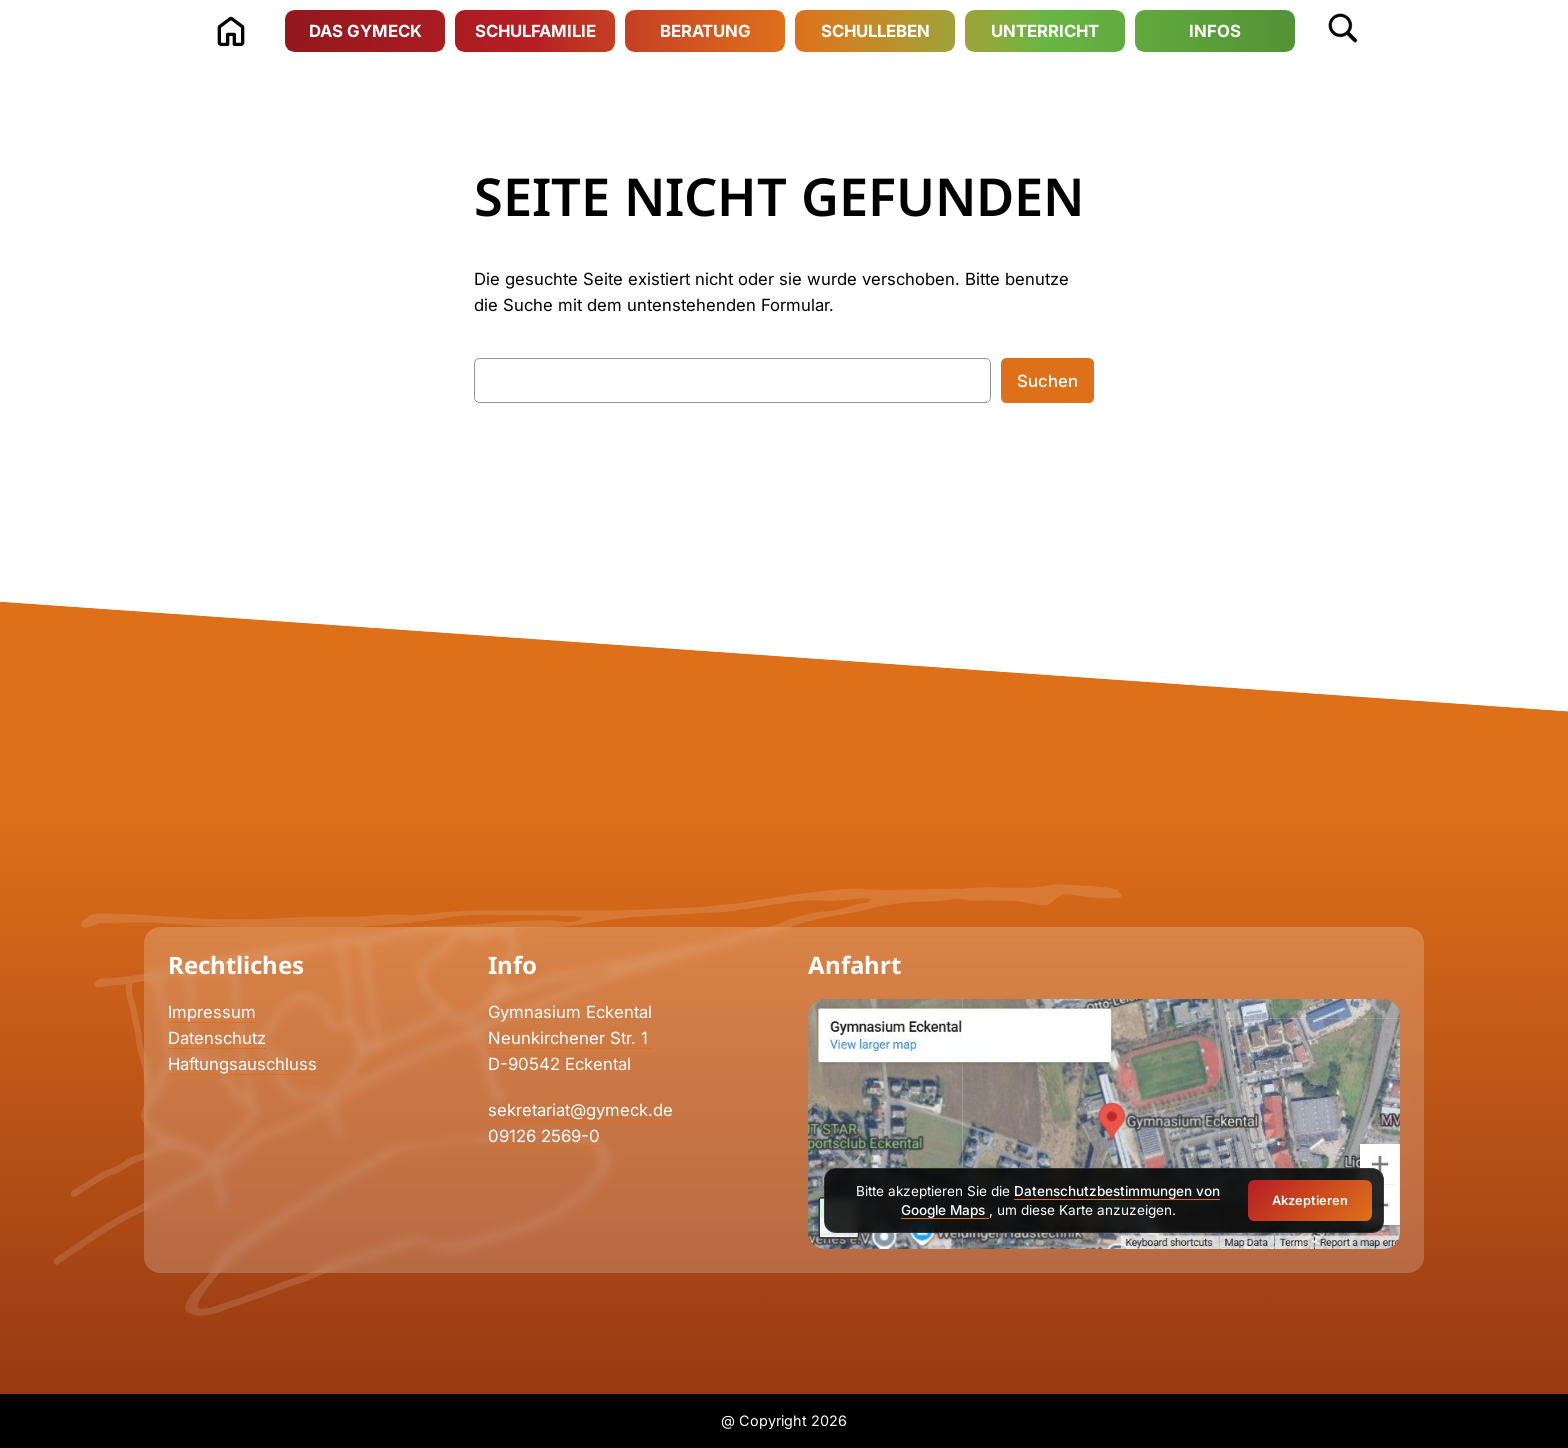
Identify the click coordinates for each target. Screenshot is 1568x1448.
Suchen (1047, 381)
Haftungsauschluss (242, 1064)
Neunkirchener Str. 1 (570, 1038)
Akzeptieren (1310, 1200)
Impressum (212, 1012)
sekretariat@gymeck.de (580, 1110)
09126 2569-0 (544, 1136)
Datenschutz (217, 1038)
